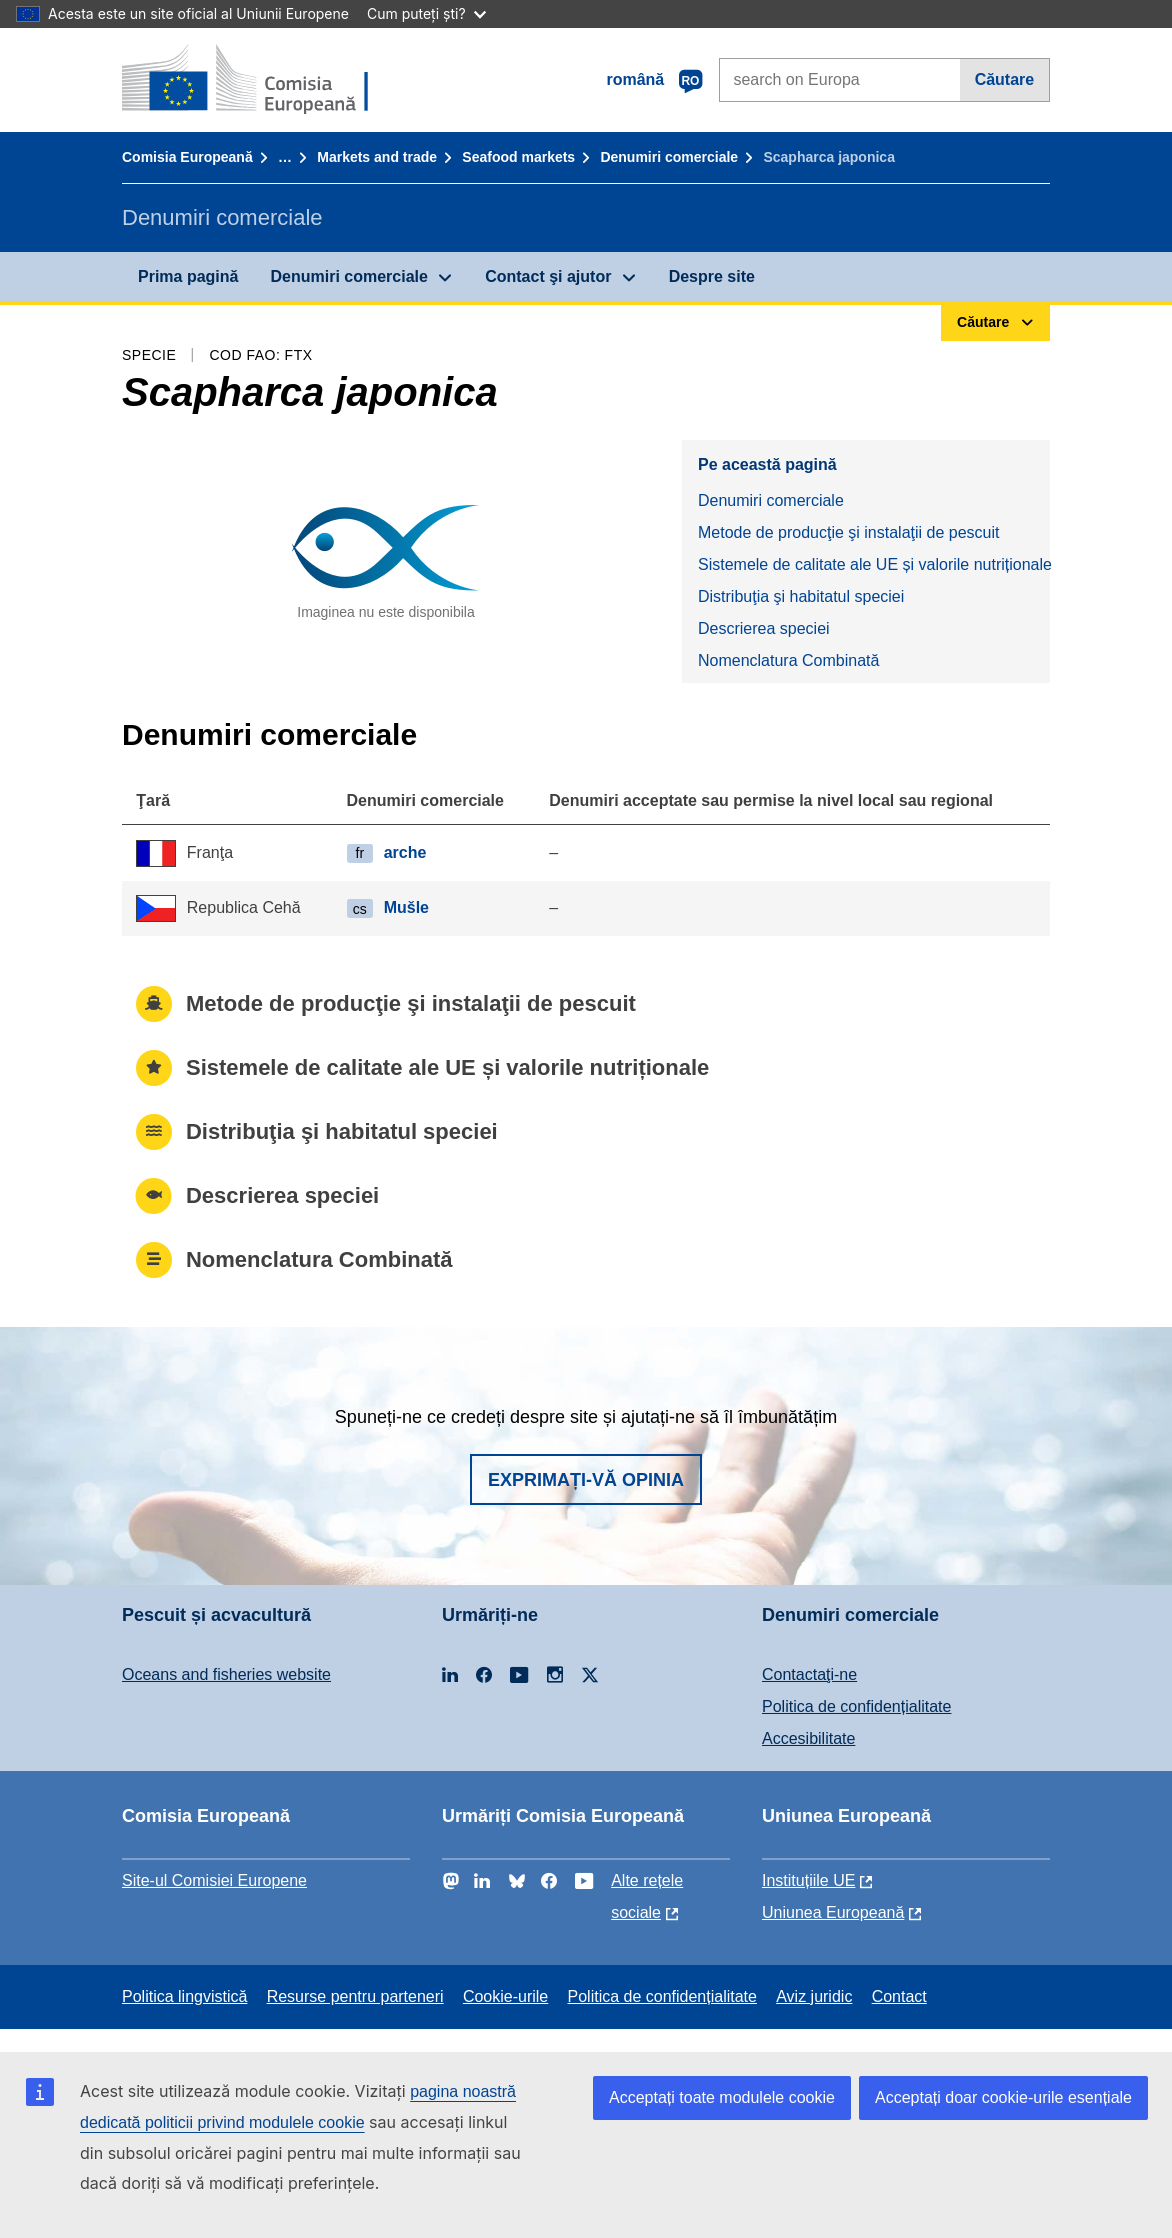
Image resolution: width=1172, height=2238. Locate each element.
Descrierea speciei (764, 628)
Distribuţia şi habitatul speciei (801, 596)
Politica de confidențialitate (856, 1706)
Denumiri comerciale (669, 157)
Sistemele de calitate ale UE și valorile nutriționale (874, 564)
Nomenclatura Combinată (788, 660)
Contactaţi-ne (809, 1674)
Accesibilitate (808, 1738)
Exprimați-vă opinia (586, 1480)
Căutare (1005, 79)
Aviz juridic (814, 1996)
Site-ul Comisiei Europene (214, 1880)
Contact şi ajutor (548, 276)
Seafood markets (518, 157)
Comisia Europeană (187, 157)
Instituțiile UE (808, 1880)
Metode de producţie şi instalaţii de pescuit (849, 532)
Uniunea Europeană (833, 1912)
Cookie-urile (505, 1996)
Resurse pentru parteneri (355, 1996)
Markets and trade (377, 157)
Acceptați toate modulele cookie (722, 2097)
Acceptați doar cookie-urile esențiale (1003, 2097)
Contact (899, 1996)
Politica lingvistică (184, 1996)
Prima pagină (188, 276)
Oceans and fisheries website (226, 1674)
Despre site (712, 276)
